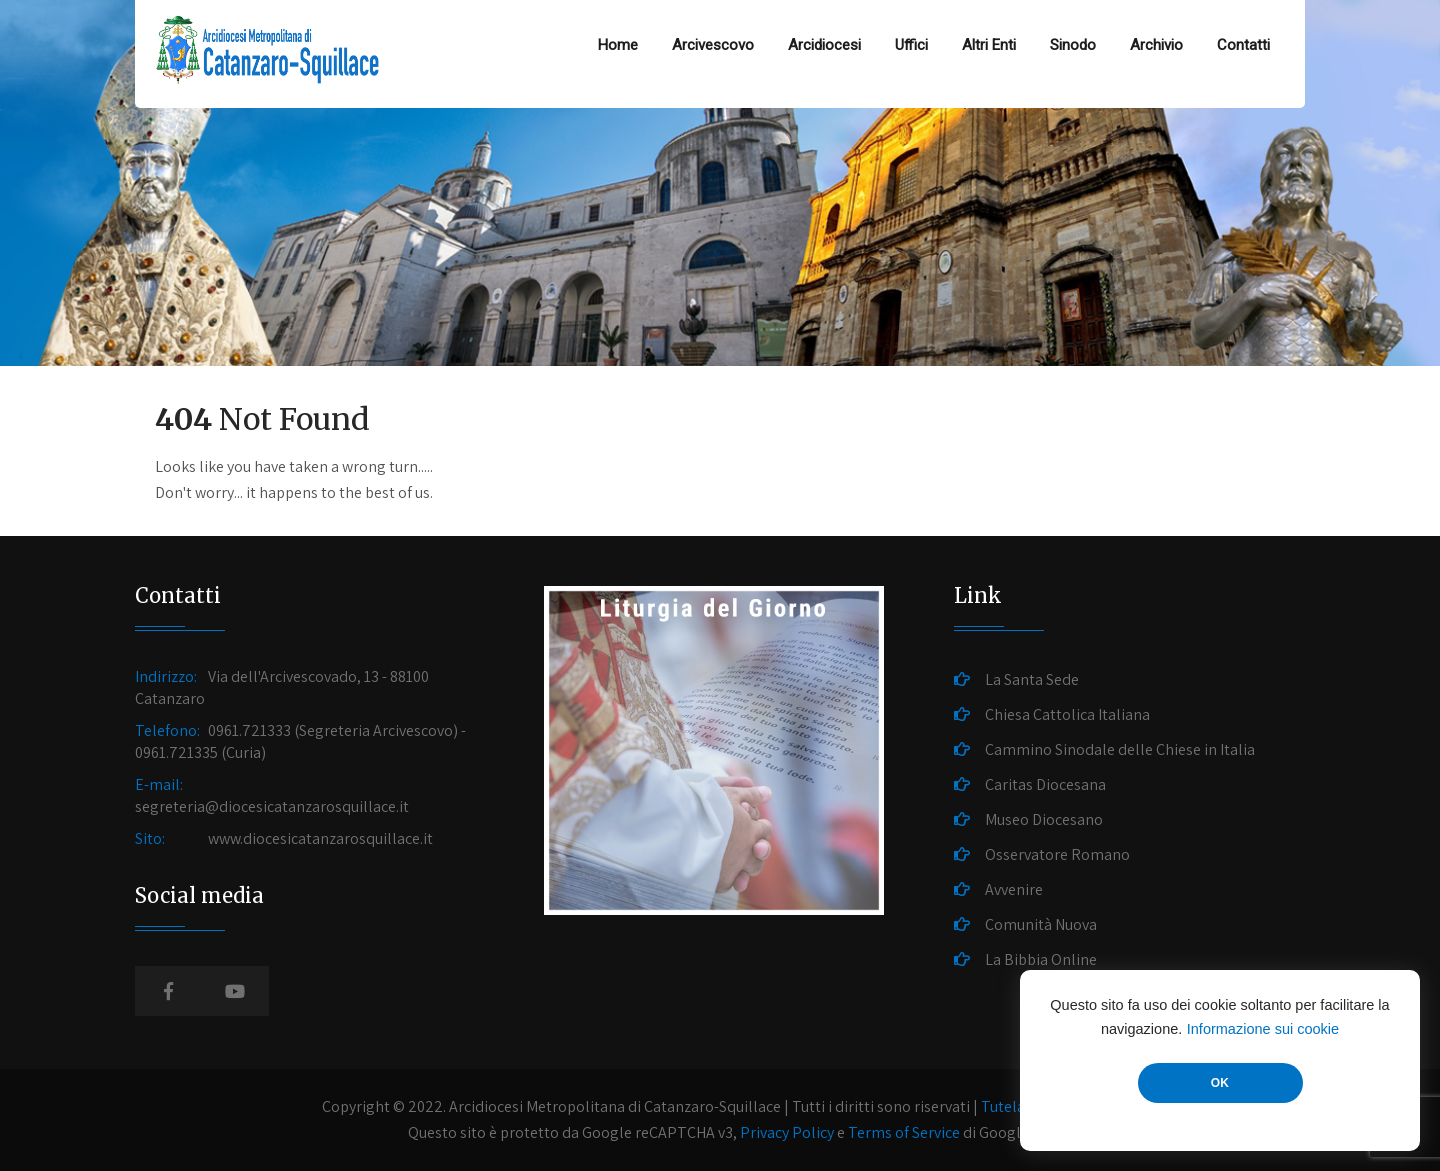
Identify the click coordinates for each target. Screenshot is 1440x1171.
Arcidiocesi (824, 45)
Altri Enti (989, 45)
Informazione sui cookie (1263, 1029)
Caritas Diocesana (1045, 784)
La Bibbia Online (1041, 959)
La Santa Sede (1032, 679)
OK (1220, 1083)
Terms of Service (904, 1132)
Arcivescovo (713, 45)
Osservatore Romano (1057, 854)
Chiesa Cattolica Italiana (1067, 714)
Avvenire (1014, 889)
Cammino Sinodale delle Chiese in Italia (1120, 749)
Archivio (1156, 45)
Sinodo (1073, 45)
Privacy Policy (787, 1132)
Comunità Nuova (1041, 924)
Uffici (911, 45)
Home (618, 45)
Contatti (1243, 45)
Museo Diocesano (1044, 819)
